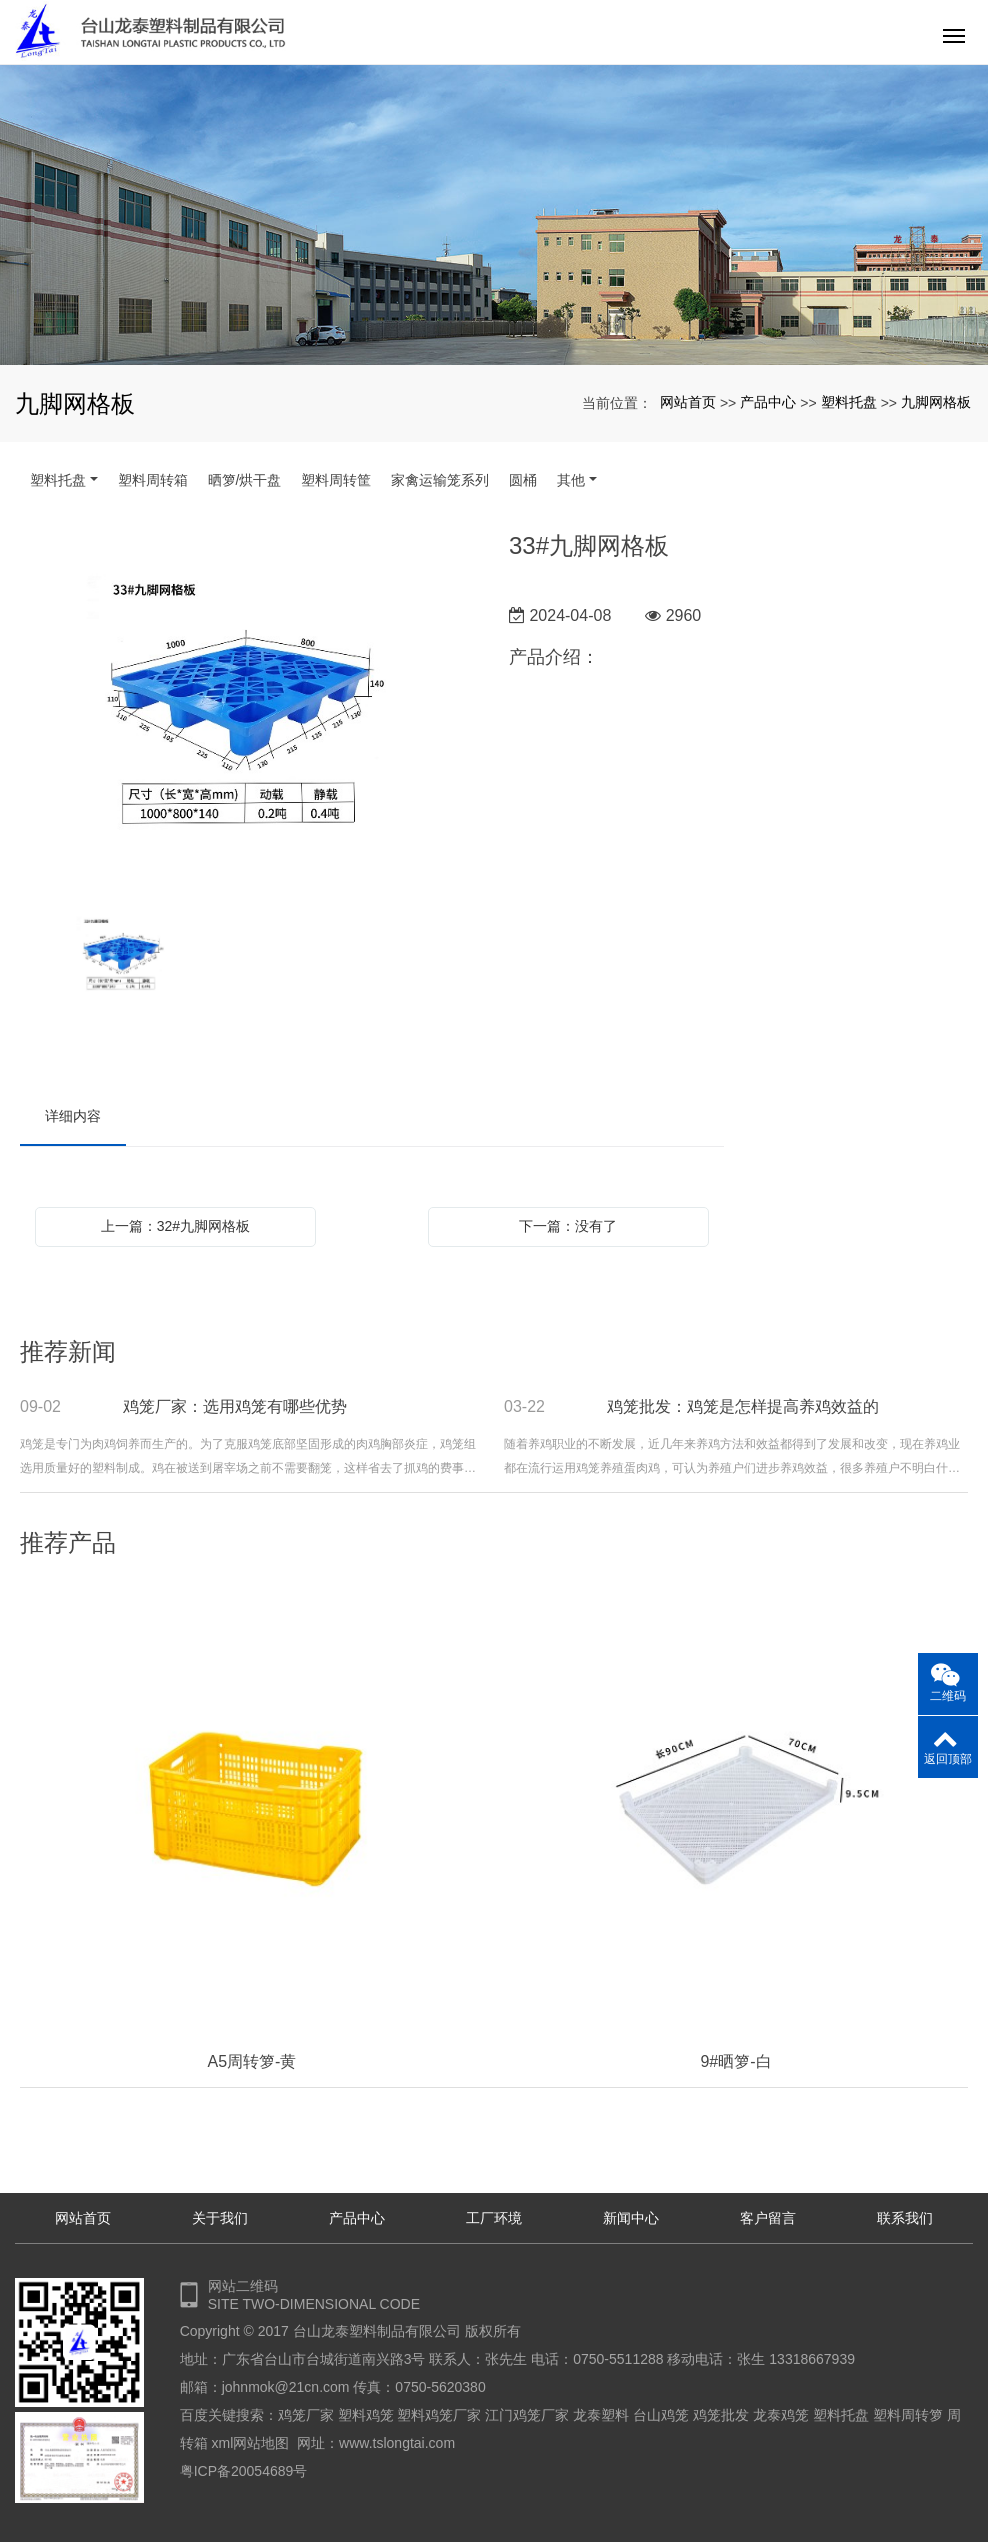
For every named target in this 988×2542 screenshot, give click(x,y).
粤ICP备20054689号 (244, 2471)
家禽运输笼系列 (440, 480)
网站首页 (688, 402)
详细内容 (73, 1116)
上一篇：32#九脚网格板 (175, 1226)
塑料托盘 (849, 402)
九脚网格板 (936, 402)
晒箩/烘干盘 (245, 480)
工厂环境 (494, 2218)
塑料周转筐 (336, 480)
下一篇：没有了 (568, 1226)
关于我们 (220, 2218)
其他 (571, 480)
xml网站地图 (251, 2443)
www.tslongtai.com (397, 2443)
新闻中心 (631, 2218)
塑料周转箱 (153, 480)
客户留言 (768, 2218)
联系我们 (905, 2218)
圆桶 (523, 480)
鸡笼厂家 (306, 2415)
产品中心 (768, 402)
